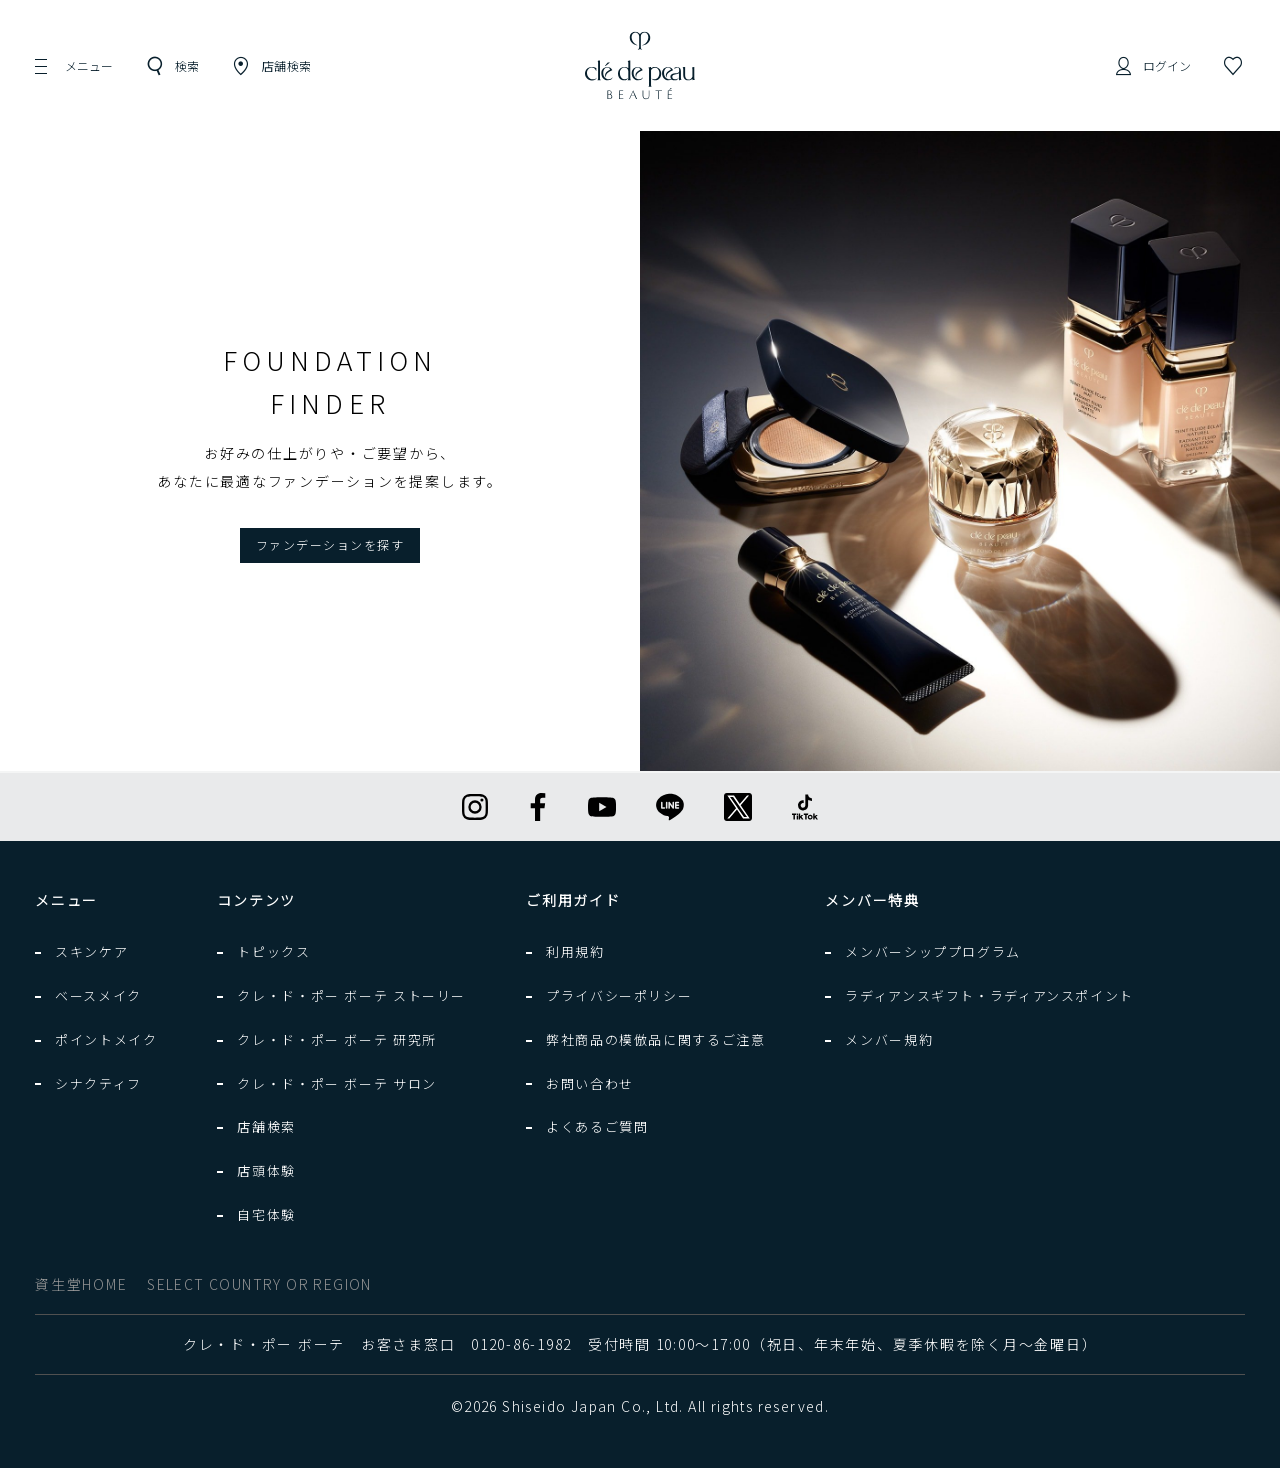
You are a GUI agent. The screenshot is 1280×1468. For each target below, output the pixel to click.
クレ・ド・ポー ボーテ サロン (336, 1083)
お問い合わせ (590, 1083)
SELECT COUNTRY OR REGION (259, 1284)
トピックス (273, 951)
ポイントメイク (106, 1039)
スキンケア (91, 951)
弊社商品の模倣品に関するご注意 (655, 1039)
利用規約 (575, 951)
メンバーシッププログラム (933, 951)
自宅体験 (266, 1214)
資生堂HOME (81, 1284)
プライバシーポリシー (619, 995)
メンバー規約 (889, 1039)
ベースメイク (98, 995)
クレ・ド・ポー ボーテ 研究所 (336, 1039)
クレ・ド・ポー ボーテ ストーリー (351, 995)
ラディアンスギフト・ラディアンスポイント (989, 995)
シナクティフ (98, 1083)
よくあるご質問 (597, 1126)
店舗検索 (266, 1126)
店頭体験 (266, 1170)
